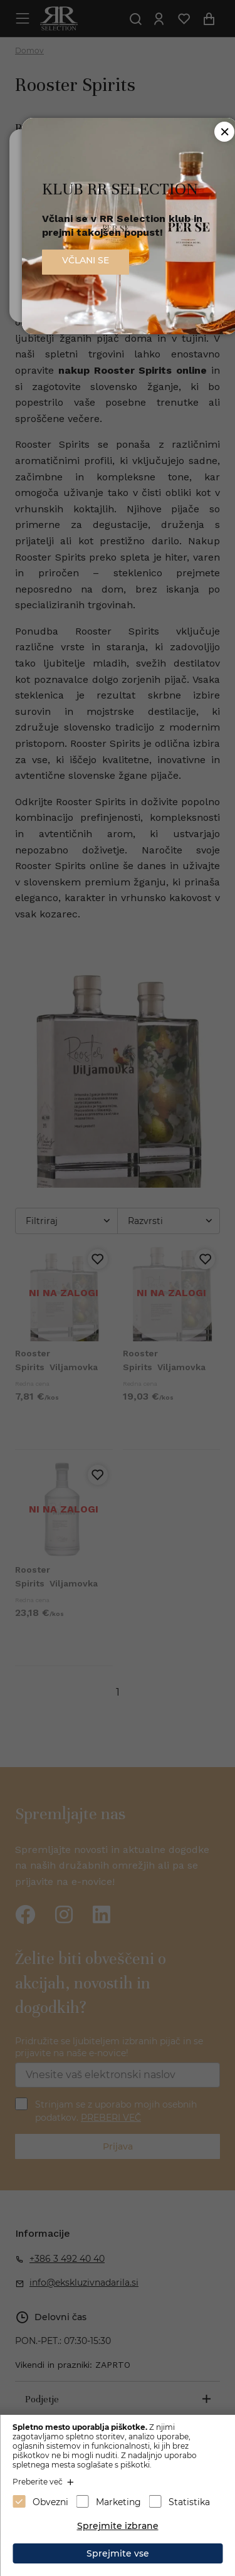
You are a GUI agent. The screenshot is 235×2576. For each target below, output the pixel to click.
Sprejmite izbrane (118, 2525)
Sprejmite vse (117, 2553)
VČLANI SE (85, 260)
